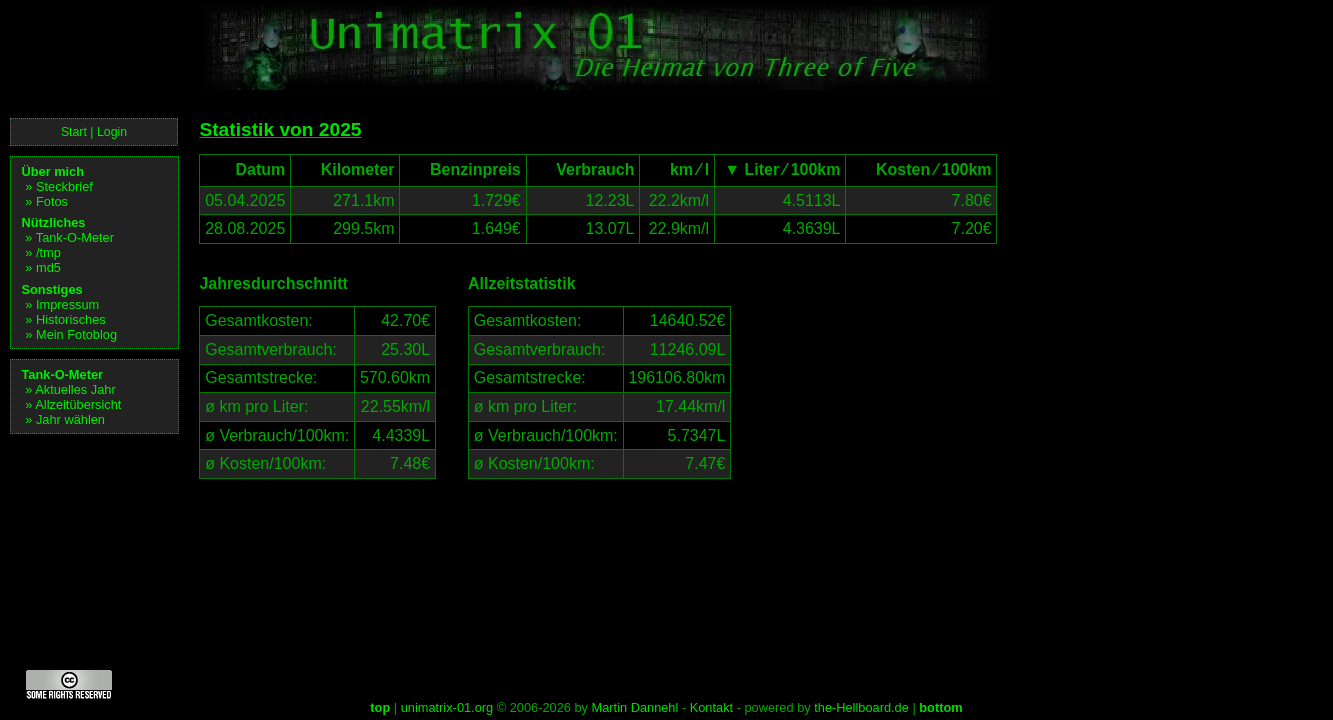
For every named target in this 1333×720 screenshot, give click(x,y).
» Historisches (65, 319)
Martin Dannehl (635, 707)
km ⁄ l (677, 169)
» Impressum (62, 304)
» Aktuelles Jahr (70, 389)
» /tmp (43, 252)
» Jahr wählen (65, 419)
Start (74, 132)
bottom (940, 707)
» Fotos (46, 201)
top (380, 707)
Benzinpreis (463, 169)
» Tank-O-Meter (69, 237)
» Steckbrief (59, 186)
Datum (248, 169)
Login (112, 132)
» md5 (43, 267)
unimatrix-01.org (447, 707)
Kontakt (711, 707)
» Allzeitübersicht (73, 404)
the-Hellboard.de (861, 707)
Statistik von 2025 (280, 129)
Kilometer (345, 169)
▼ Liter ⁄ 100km (780, 169)
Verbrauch (582, 169)
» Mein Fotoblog (71, 334)
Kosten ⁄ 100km (921, 169)
